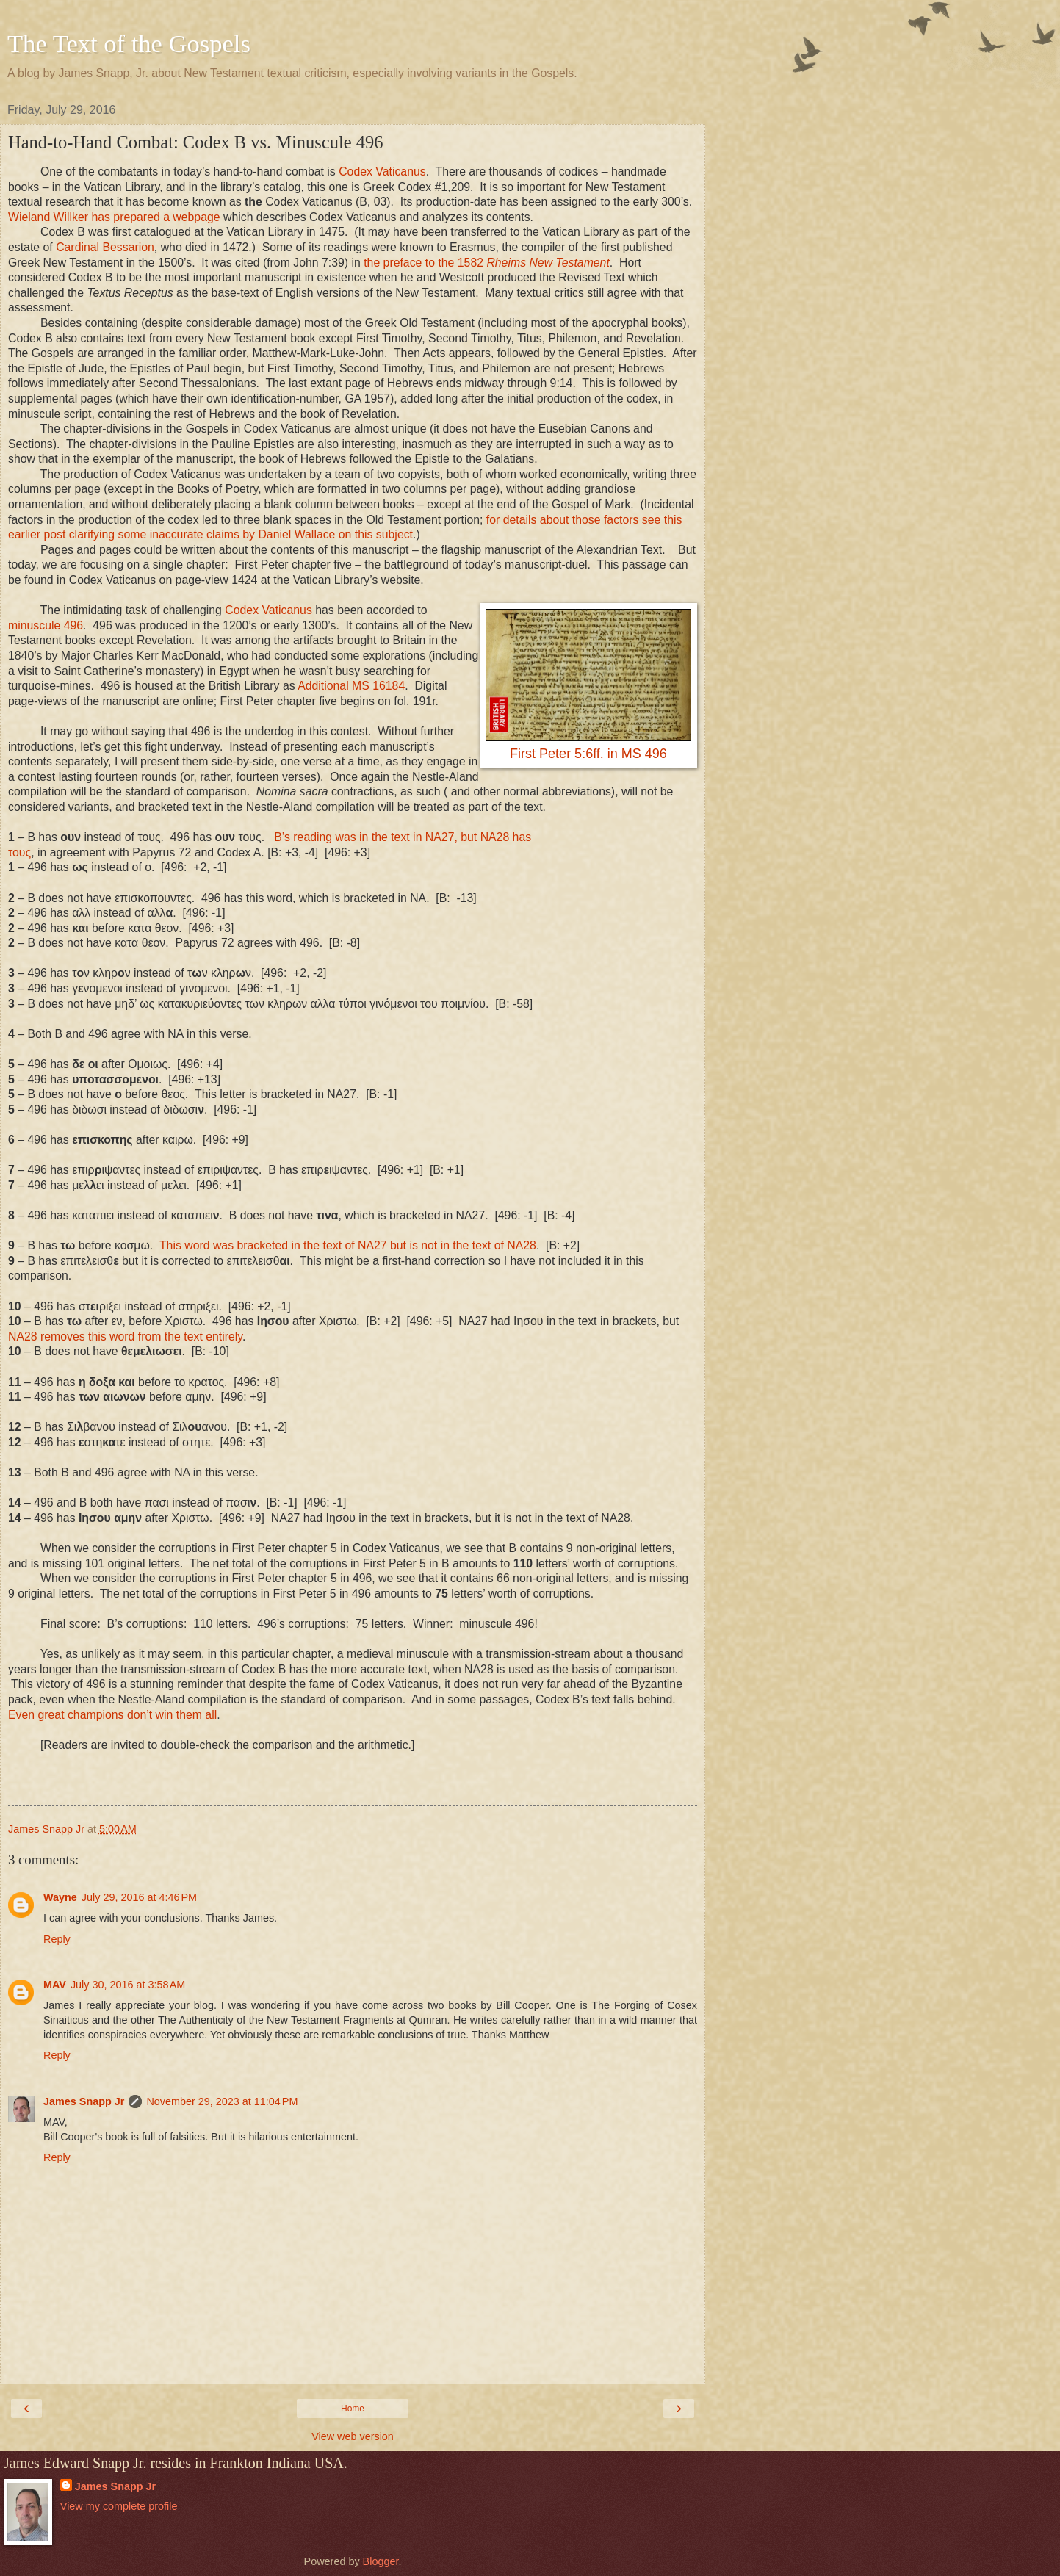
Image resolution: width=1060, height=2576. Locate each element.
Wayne (60, 1897)
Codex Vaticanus (382, 171)
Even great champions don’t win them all (112, 1715)
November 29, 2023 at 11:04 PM (222, 2101)
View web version (352, 2436)
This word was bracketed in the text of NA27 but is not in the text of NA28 (347, 1245)
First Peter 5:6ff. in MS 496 (588, 753)
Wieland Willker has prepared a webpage (114, 217)
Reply (57, 1939)
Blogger (381, 2561)
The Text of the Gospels (128, 43)
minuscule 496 (45, 625)
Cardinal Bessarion (105, 247)
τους (19, 852)
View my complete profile (119, 2506)
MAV (54, 1985)
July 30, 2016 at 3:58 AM (128, 1985)
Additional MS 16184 (351, 685)
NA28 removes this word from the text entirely (125, 1336)
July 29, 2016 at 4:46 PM (139, 1897)
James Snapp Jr (83, 2101)
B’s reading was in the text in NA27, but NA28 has (402, 837)
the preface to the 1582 (487, 262)
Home (352, 2408)
